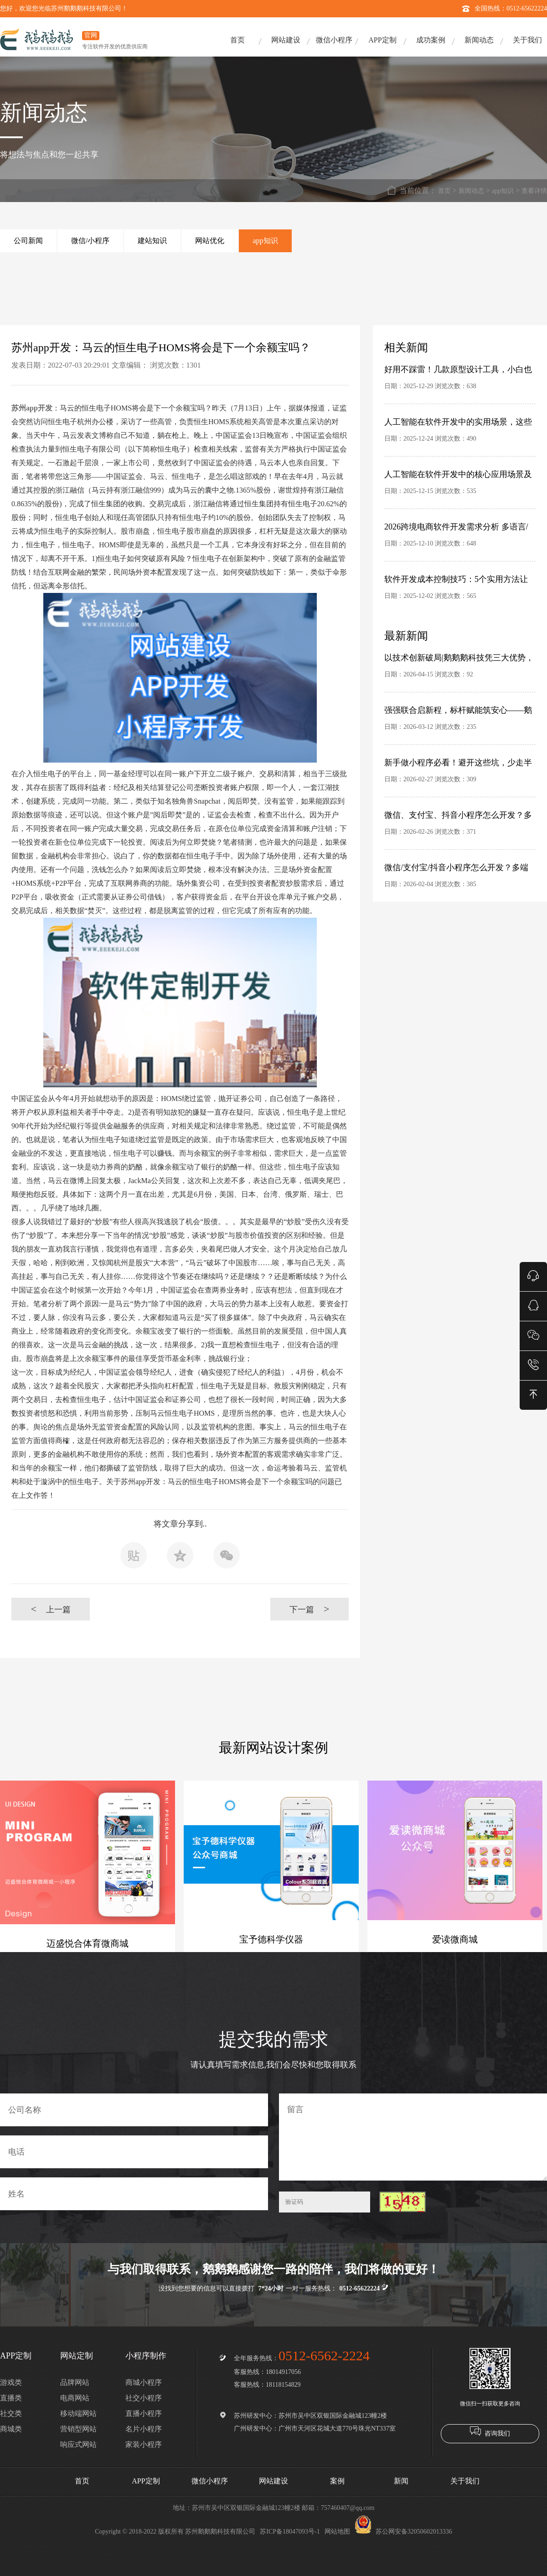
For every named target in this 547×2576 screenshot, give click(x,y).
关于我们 (527, 40)
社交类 (11, 2413)
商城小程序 (143, 2382)
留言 (413, 2137)
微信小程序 (334, 40)
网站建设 (285, 40)
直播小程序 (143, 2413)
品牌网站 (74, 2382)
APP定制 (382, 40)
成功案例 (430, 40)
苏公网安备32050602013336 (403, 2531)
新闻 (401, 2481)
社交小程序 (143, 2398)
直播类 (11, 2398)
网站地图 (337, 2531)
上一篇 (50, 1609)
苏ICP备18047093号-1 (290, 2531)
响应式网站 (78, 2444)
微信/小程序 (90, 240)
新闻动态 (479, 40)
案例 (337, 2481)
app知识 (503, 190)
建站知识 (152, 240)
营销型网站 (78, 2429)
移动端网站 (78, 2413)
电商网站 (74, 2398)
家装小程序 (143, 2444)
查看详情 (534, 190)
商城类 (11, 2429)
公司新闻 (28, 240)
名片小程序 (143, 2429)
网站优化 (209, 240)
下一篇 (309, 1609)
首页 (237, 40)
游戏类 (11, 2382)
